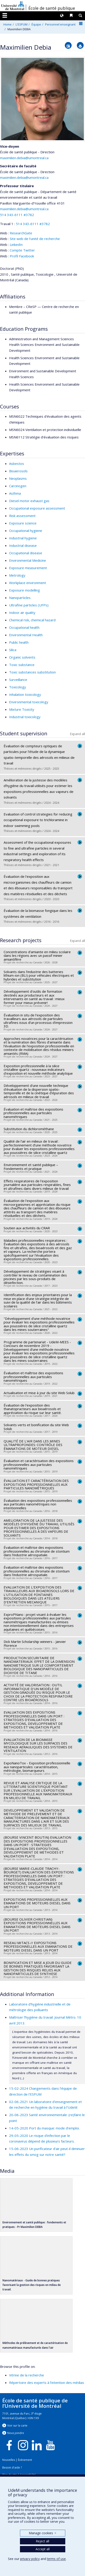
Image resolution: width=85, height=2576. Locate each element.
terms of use (56, 2559)
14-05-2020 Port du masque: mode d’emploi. (44, 2128)
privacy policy (30, 2559)
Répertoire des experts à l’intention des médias (46, 2382)
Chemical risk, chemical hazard (32, 620)
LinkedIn (16, 244)
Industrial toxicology (25, 717)
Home (7, 24)
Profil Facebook (22, 256)
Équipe (36, 24)
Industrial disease (23, 545)
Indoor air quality (22, 612)
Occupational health (24, 627)
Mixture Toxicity (21, 709)
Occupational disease (25, 553)
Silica (12, 649)
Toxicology (17, 687)
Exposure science (22, 523)
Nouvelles (8, 2460)
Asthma (15, 493)
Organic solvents (22, 657)
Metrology (17, 575)
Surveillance (18, 679)
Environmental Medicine (27, 560)
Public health (19, 642)
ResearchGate (21, 233)
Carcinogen (17, 486)
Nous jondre (15, 2433)
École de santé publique (51, 8)
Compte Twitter (22, 250)
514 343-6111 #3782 (17, 214)
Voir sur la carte (17, 2425)
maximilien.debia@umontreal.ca (24, 158)
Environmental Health (26, 635)
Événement (25, 2460)
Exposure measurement (28, 568)
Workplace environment (27, 582)
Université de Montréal (12, 5)
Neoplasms (18, 478)
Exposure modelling (24, 590)
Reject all (42, 2541)
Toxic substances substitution (32, 672)
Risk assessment (22, 515)
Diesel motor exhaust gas (29, 500)
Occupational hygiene (25, 530)
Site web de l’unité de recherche (35, 238)
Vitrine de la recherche (26, 2375)
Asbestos (16, 463)
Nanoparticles (20, 597)
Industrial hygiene (23, 538)
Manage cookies (42, 2533)
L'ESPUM (21, 24)
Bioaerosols (18, 471)
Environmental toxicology (28, 702)
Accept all (43, 2549)
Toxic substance (21, 664)
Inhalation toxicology (25, 694)
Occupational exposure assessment (37, 508)
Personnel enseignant (60, 24)
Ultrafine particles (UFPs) (29, 605)
